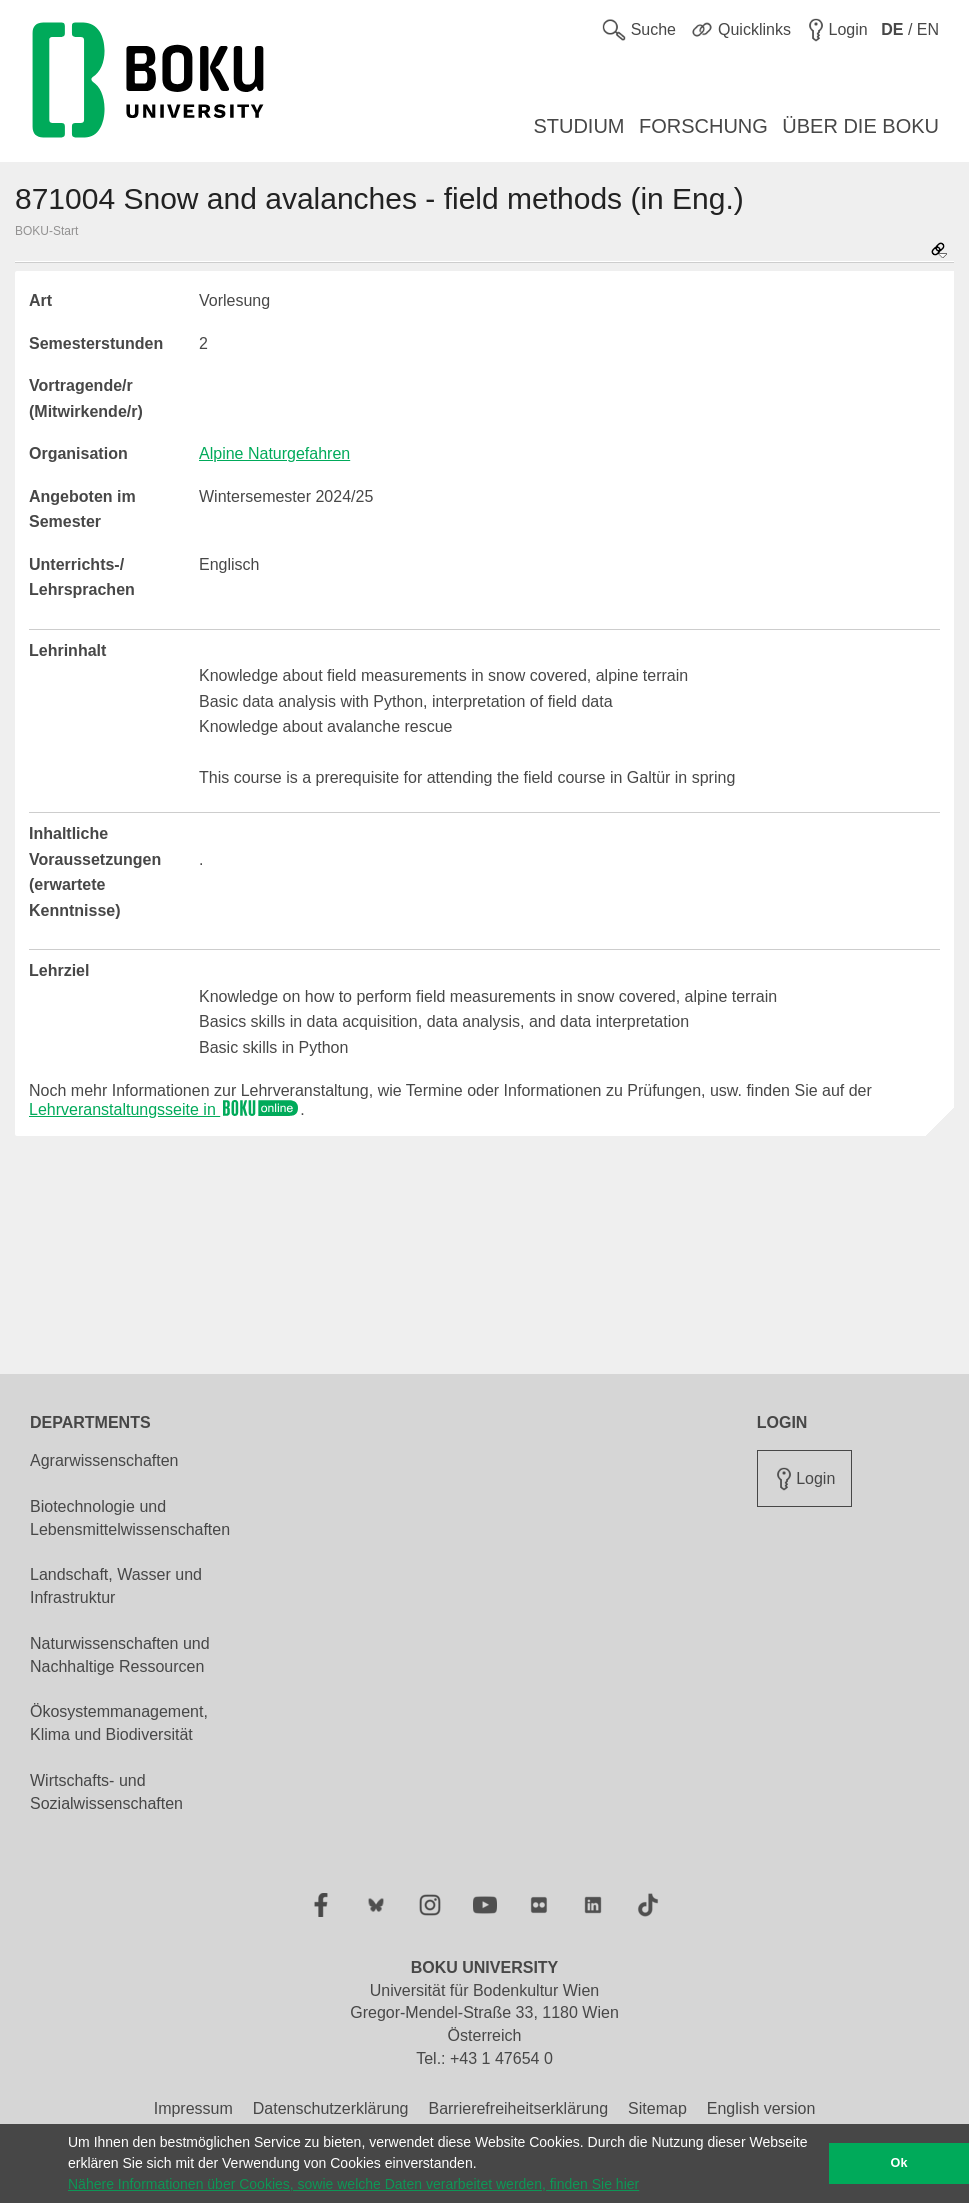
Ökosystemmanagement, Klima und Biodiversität (119, 1723)
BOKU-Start (46, 231)
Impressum (193, 2108)
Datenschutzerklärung (331, 2108)
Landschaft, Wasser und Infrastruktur (116, 1586)
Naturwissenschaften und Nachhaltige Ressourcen (120, 1655)
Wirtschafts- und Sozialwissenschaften (106, 1792)
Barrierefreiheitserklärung (518, 2108)
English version (761, 2108)
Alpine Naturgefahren (274, 453)
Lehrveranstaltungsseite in (164, 1109)
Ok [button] (899, 2163)
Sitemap (657, 2108)
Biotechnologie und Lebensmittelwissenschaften (130, 1518)
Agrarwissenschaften (104, 1460)
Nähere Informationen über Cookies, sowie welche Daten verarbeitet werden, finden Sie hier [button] (353, 2184)
